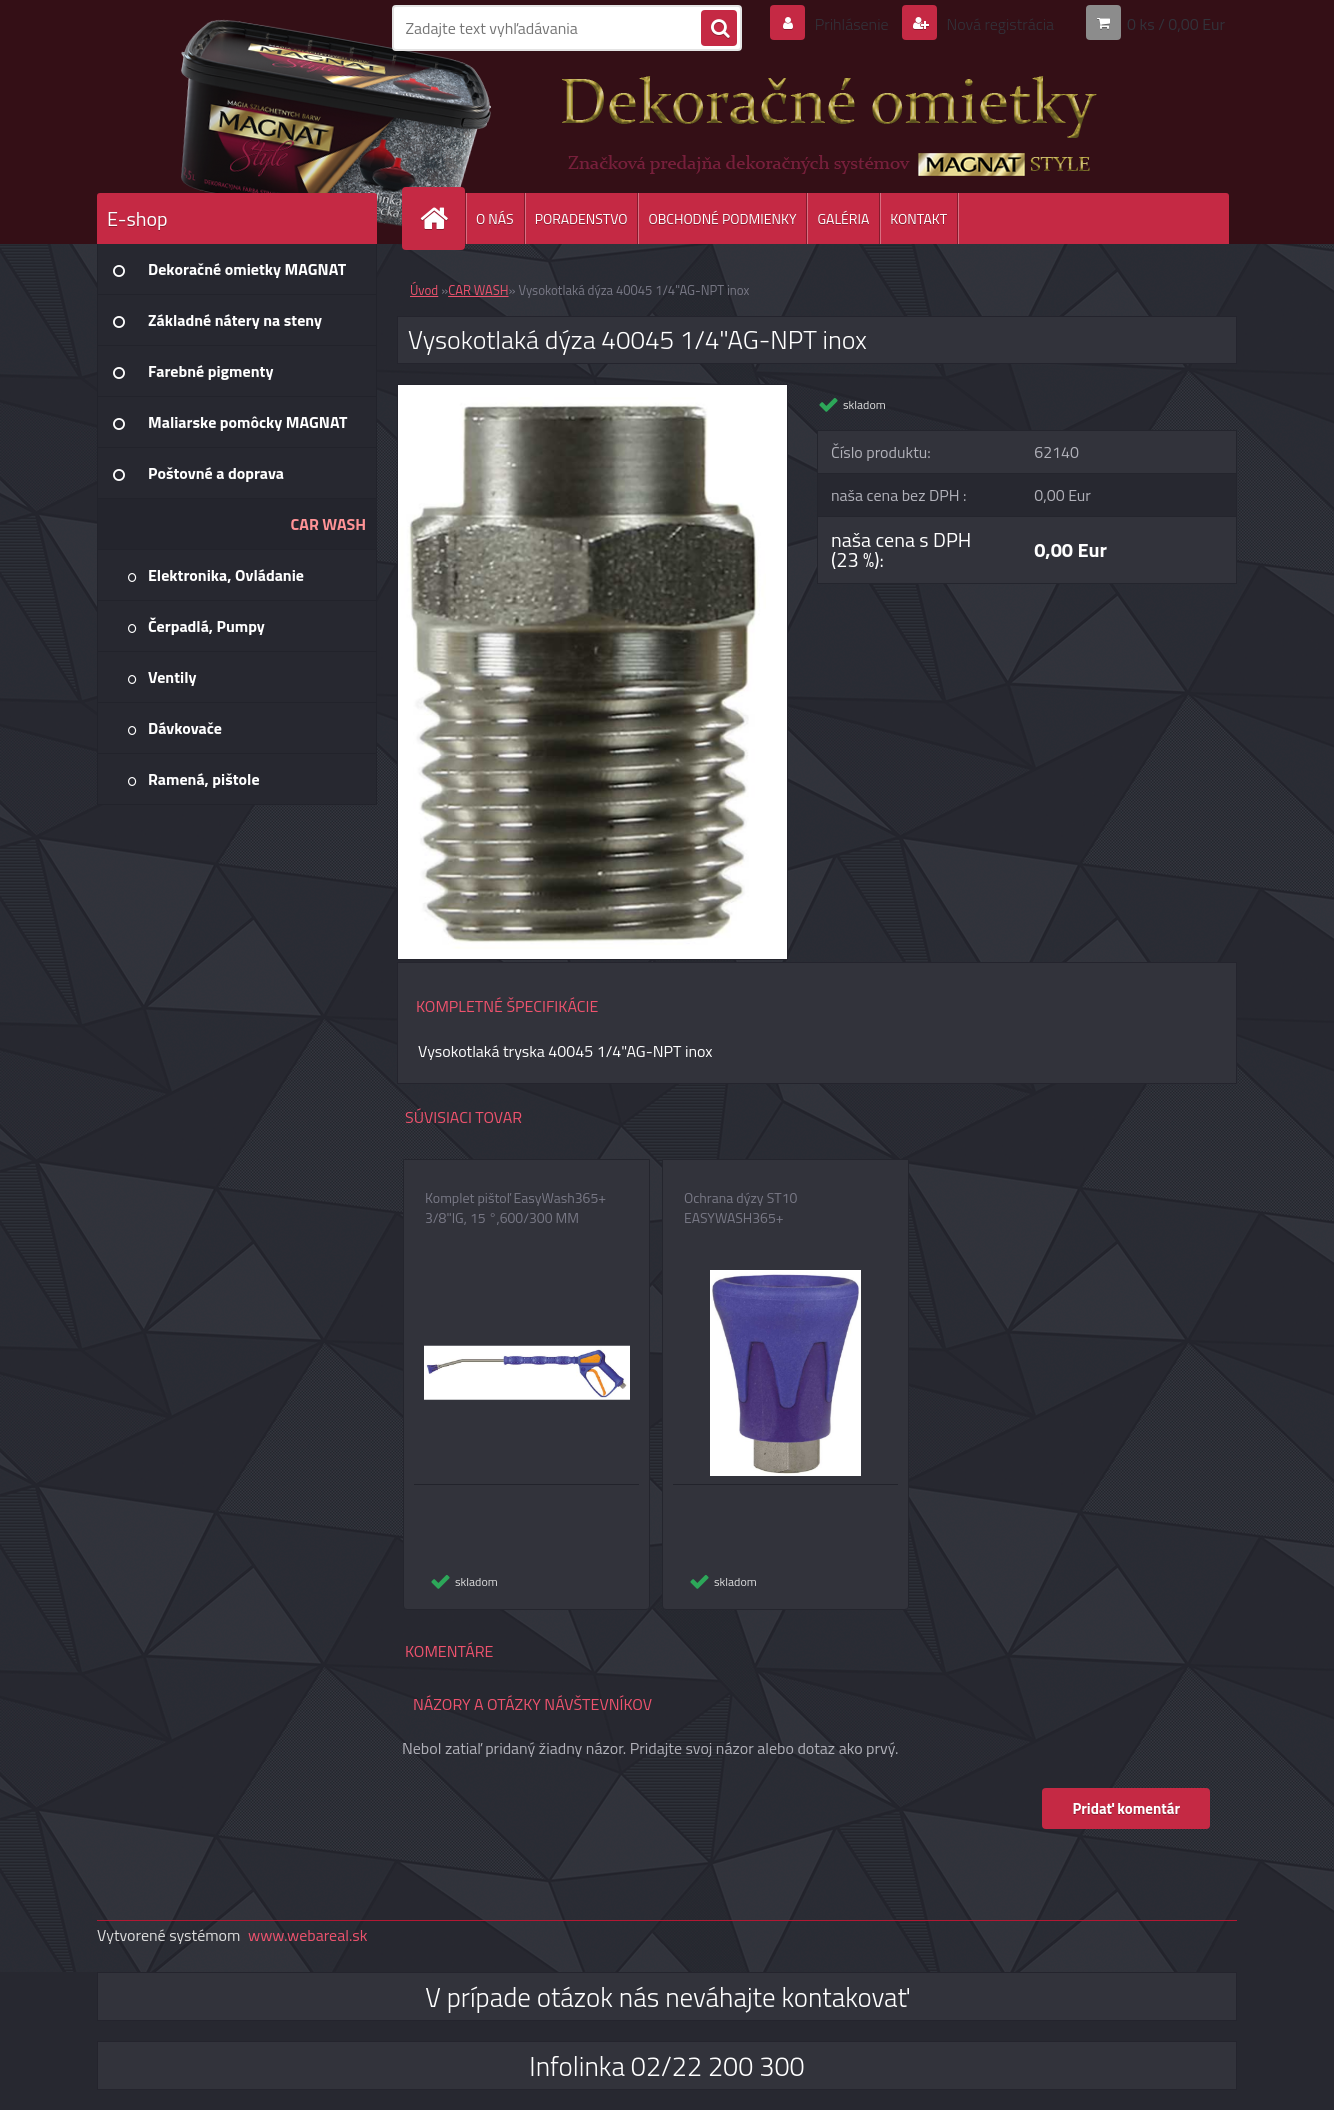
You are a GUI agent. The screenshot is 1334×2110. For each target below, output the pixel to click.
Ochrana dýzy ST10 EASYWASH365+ (740, 1208)
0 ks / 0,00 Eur (1176, 24)
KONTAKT (918, 218)
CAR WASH (478, 290)
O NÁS (495, 218)
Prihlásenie (851, 24)
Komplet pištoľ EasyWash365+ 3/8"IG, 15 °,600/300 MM (515, 1208)
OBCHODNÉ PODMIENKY (722, 218)
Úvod (424, 290)
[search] (719, 29)
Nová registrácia (998, 24)
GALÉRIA (843, 218)
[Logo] (234, 119)
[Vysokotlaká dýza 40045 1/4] (592, 393)
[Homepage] (442, 218)
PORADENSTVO (581, 218)
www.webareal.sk (308, 1935)
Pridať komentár (1126, 1808)
